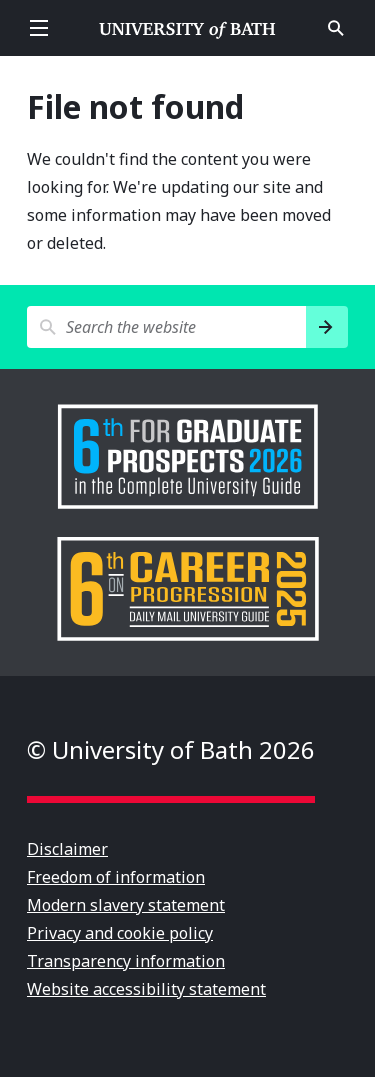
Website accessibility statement (146, 989)
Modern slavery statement (126, 905)
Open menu (39, 28)
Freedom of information (116, 877)
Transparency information (126, 961)
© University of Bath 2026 (171, 749)
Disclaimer (67, 849)
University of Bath (188, 28)
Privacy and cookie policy (120, 933)
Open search (336, 28)
